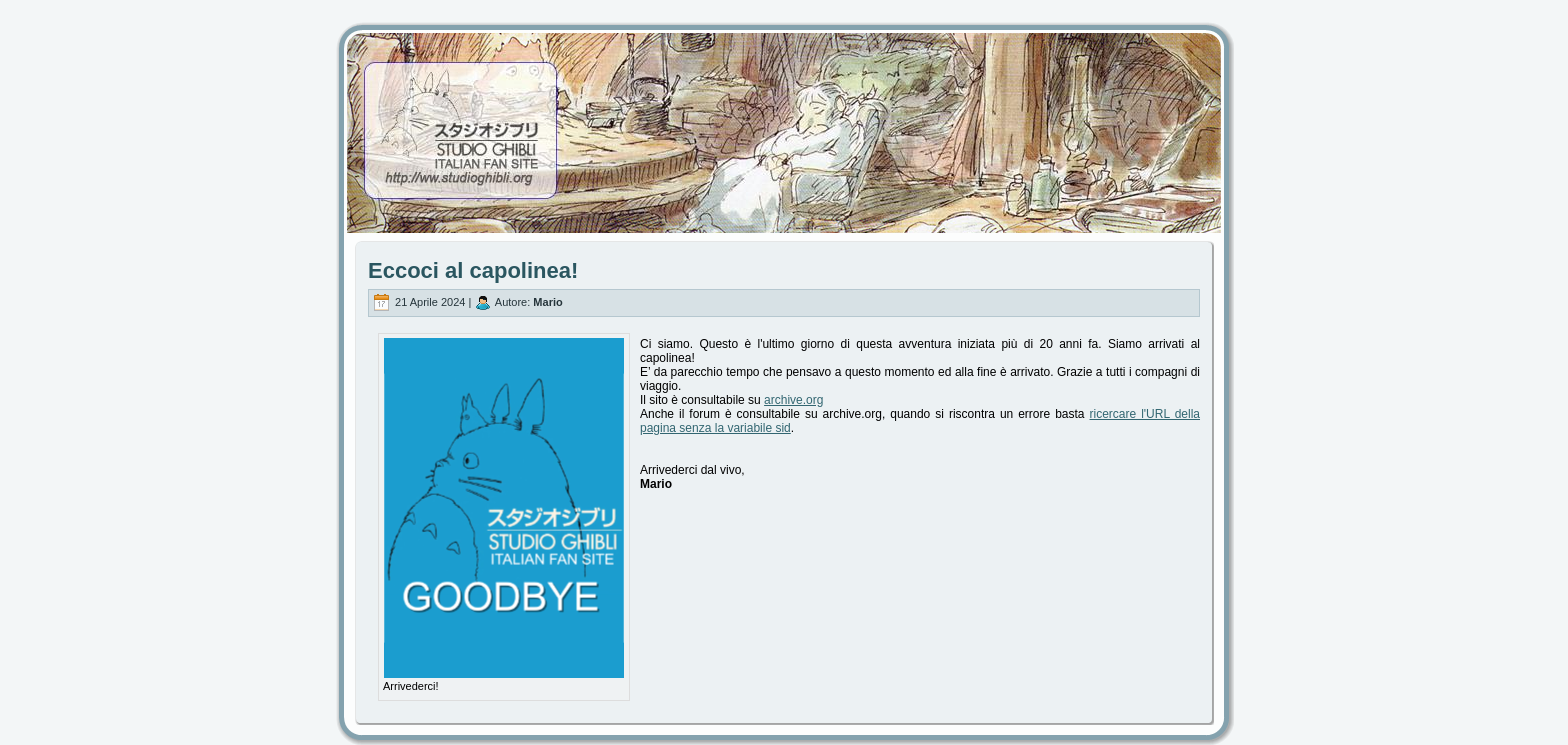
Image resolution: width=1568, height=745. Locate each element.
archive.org (793, 400)
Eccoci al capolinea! (473, 270)
